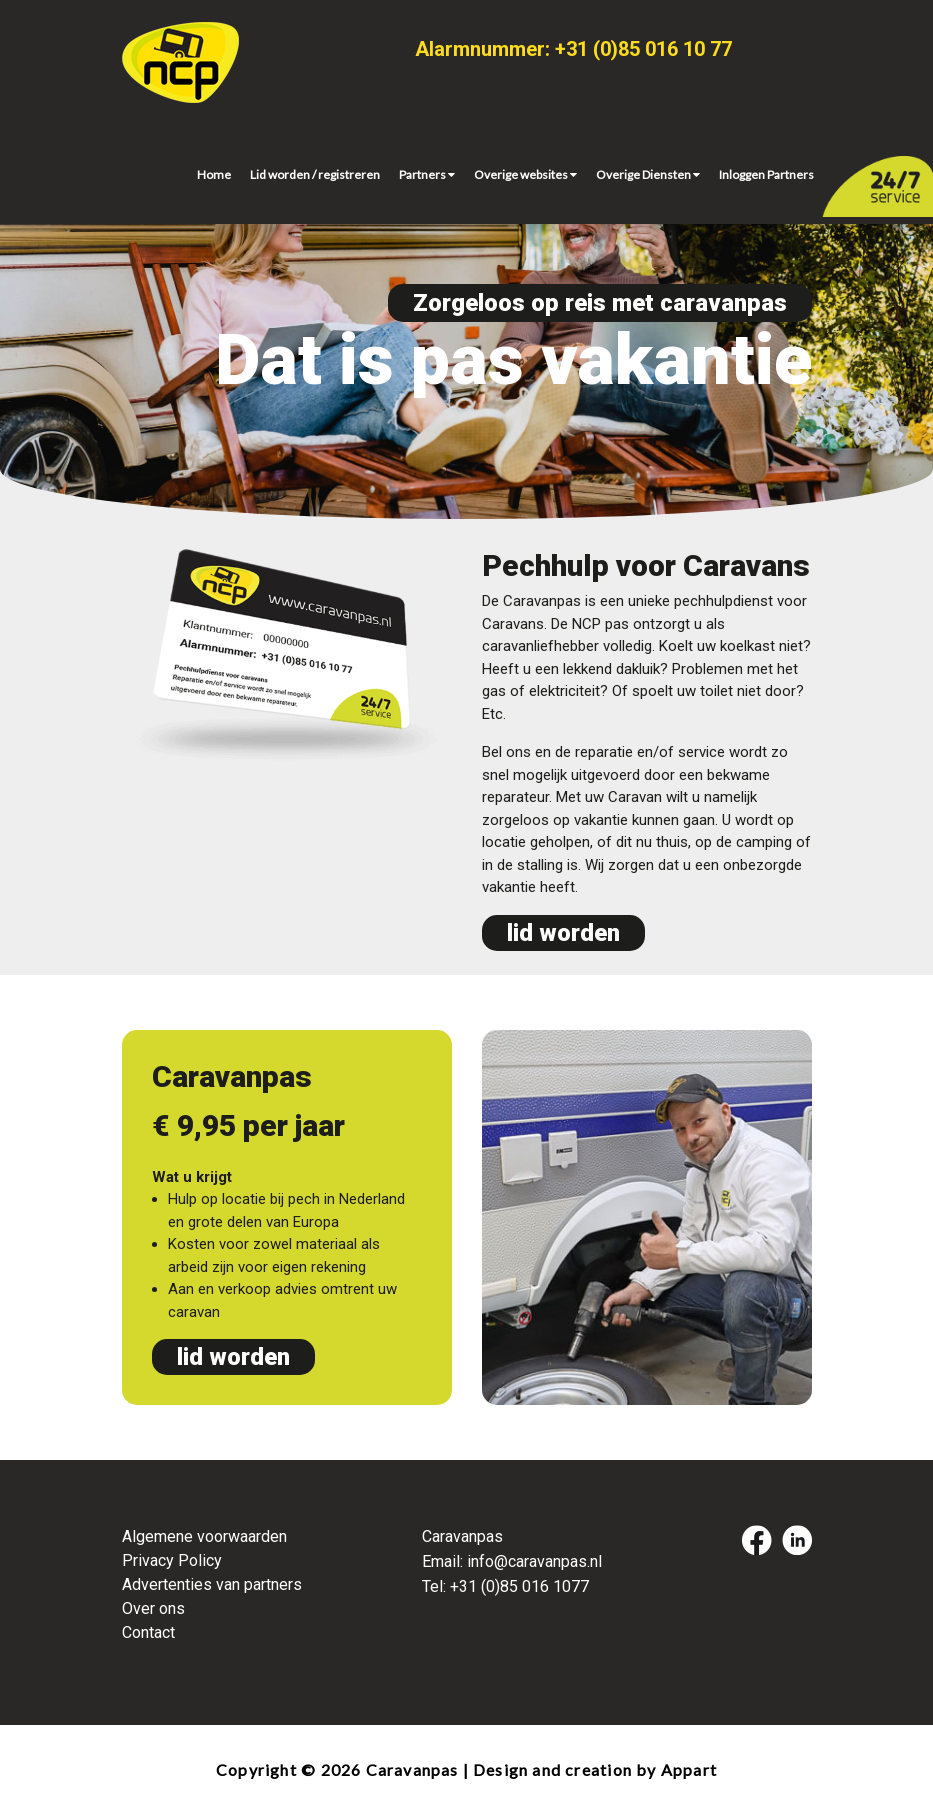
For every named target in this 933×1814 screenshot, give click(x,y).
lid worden (563, 933)
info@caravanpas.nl (534, 1561)
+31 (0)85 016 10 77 (643, 49)
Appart (689, 1769)
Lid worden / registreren (315, 174)
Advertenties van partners (212, 1584)
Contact (148, 1632)
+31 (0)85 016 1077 (519, 1586)
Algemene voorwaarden (204, 1536)
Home (214, 174)
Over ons (153, 1608)
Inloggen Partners (766, 174)
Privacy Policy (172, 1560)
